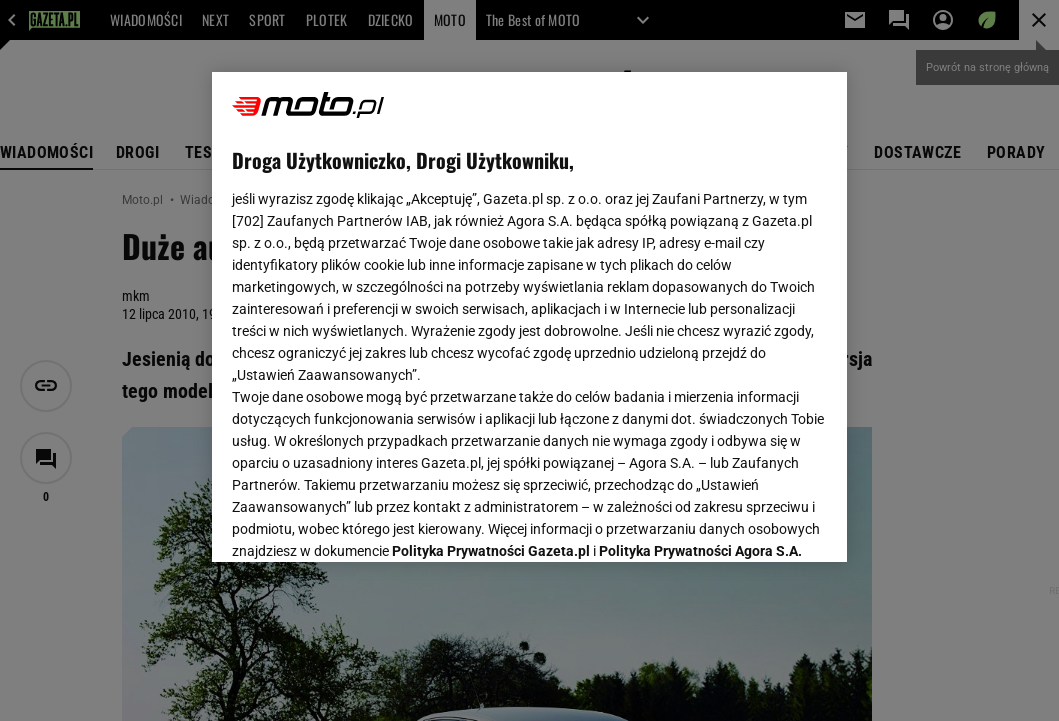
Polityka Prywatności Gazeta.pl (491, 308)
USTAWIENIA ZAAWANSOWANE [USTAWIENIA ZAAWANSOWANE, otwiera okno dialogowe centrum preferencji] (362, 522)
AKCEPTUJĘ (759, 523)
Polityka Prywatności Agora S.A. (700, 308)
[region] (529, 317)
